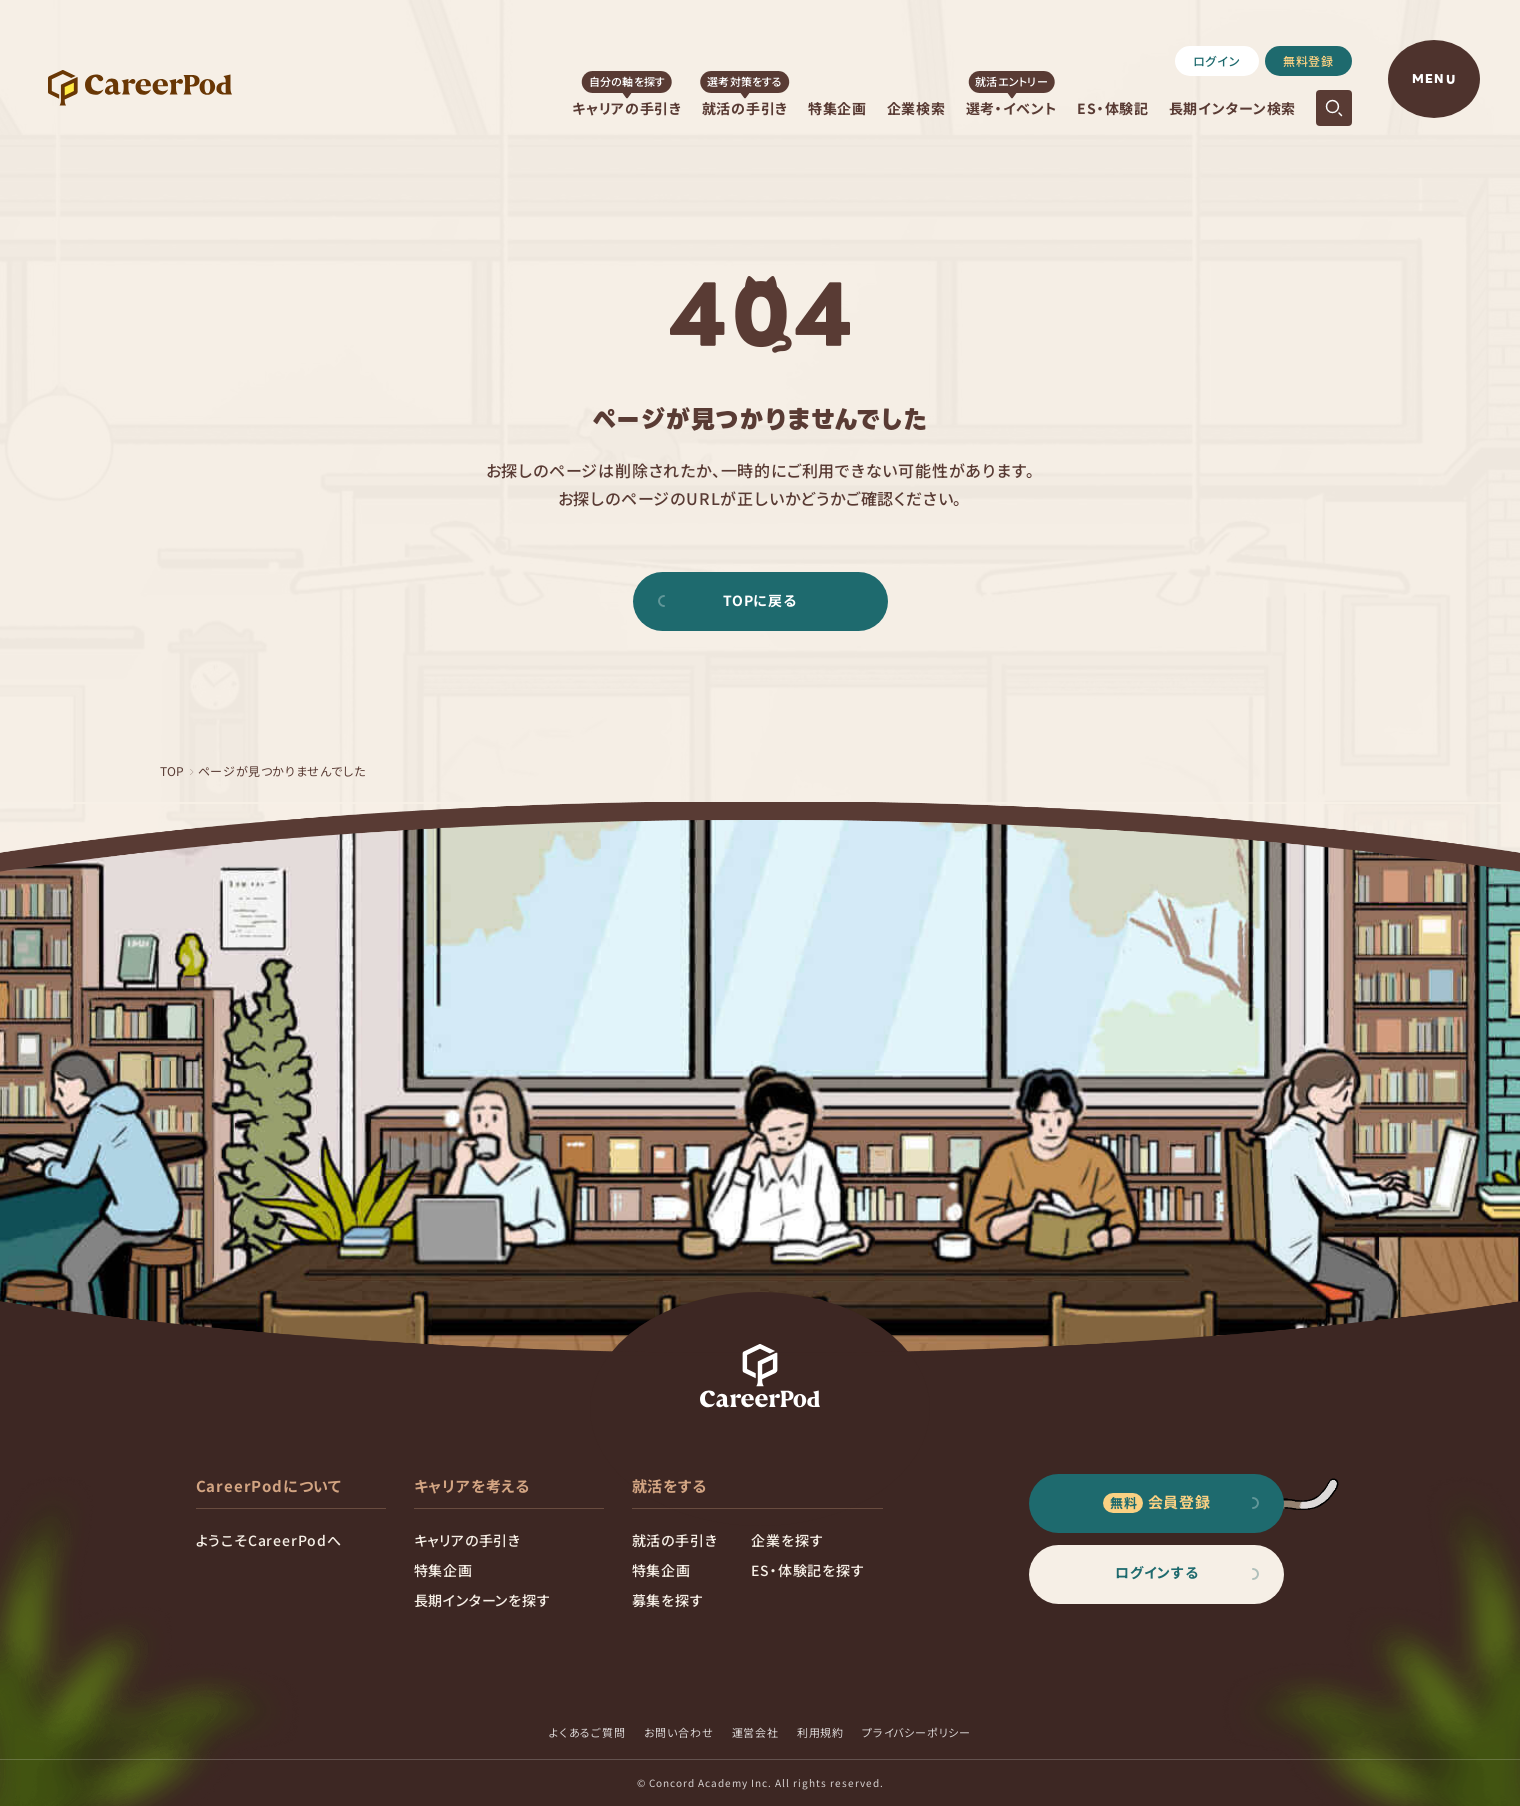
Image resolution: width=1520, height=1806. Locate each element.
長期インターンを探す (482, 1600)
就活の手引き (745, 108)
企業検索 (916, 108)
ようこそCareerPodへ (269, 1540)
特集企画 (837, 108)
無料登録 (1308, 60)
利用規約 (820, 1732)
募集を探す (668, 1600)
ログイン (1217, 60)
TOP (173, 770)
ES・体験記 (1112, 108)
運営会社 (755, 1732)
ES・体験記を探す (807, 1570)
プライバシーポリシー (916, 1732)
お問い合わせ (679, 1732)
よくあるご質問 (587, 1732)
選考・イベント (1012, 108)
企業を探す (787, 1540)
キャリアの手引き (627, 108)
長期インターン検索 (1232, 108)
